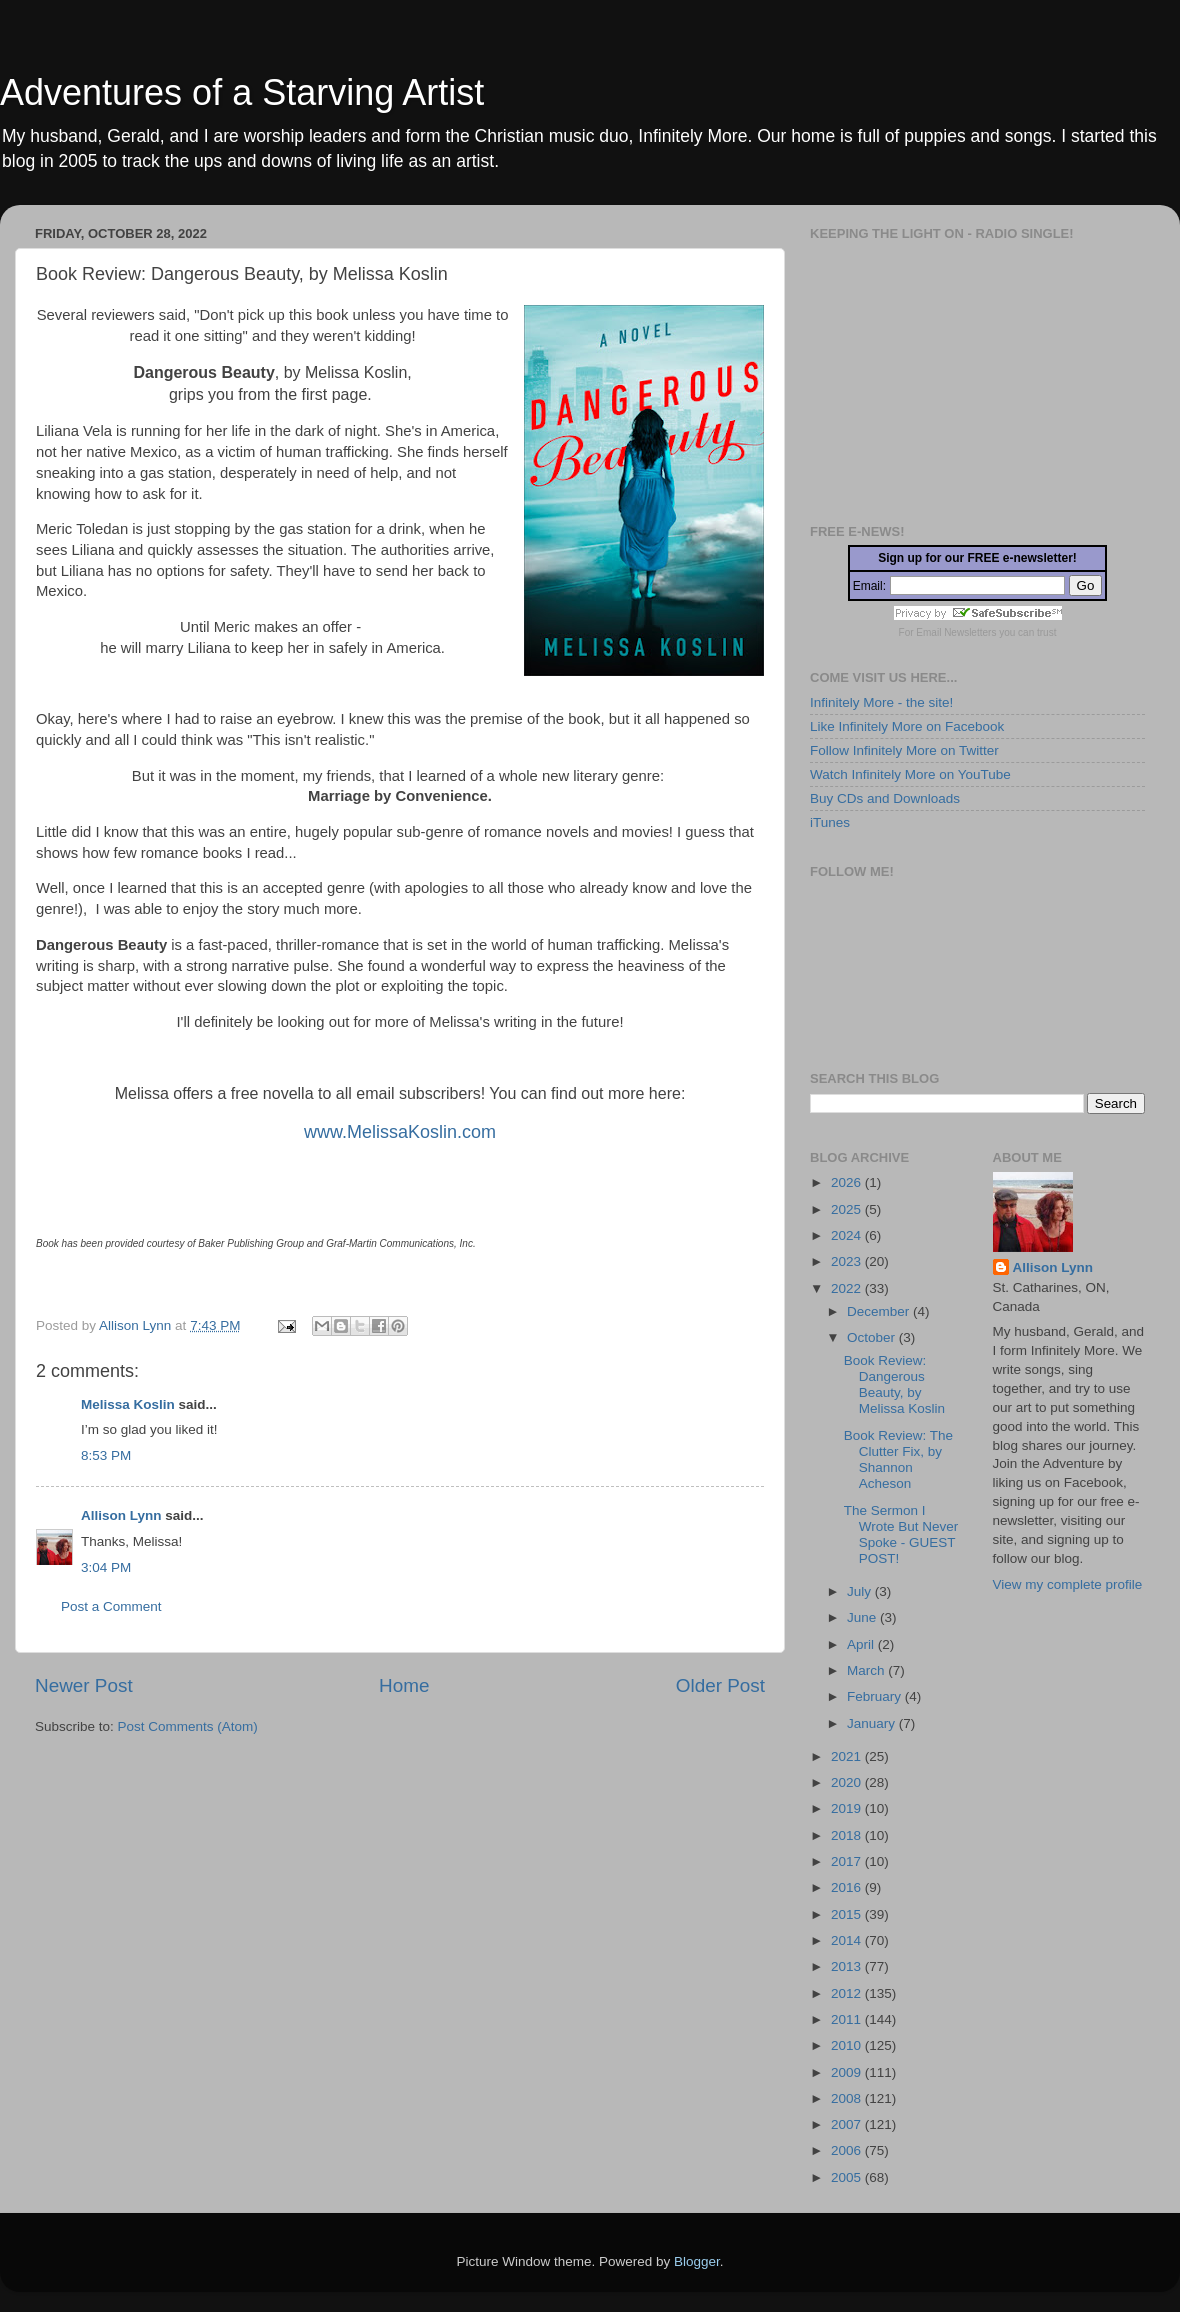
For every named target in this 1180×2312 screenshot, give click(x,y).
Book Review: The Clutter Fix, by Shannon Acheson (898, 1460)
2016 (848, 1887)
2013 (848, 1966)
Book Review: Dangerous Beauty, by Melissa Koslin (894, 1385)
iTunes (830, 822)
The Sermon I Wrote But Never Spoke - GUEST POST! (901, 1535)
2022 (848, 1288)
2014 (848, 1940)
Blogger (697, 2261)
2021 (848, 1756)
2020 (848, 1782)
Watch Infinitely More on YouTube (910, 774)
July (861, 1591)
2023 (848, 1261)
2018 (848, 1835)
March (867, 1670)
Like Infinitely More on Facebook (907, 726)
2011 (848, 2019)
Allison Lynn (121, 1515)
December (880, 1311)
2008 (848, 2098)
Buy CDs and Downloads (885, 798)
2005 (848, 2177)
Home (404, 1685)
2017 (848, 1861)
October (873, 1337)
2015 (848, 1914)
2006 (848, 2150)
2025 (848, 1209)
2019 (848, 1808)
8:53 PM (106, 1455)
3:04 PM (106, 1567)
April (862, 1644)
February (876, 1696)
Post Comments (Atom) (188, 1726)
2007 (848, 2124)
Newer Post (84, 1685)
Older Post (720, 1685)
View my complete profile (1068, 1584)
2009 (848, 2072)
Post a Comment (111, 1606)
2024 (848, 1235)
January (873, 1723)
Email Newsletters (956, 632)
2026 (848, 1182)
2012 (848, 1993)
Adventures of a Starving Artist (242, 92)
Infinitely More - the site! (881, 702)
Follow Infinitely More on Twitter (904, 750)
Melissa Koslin (128, 1404)
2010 (848, 2045)
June (863, 1617)
